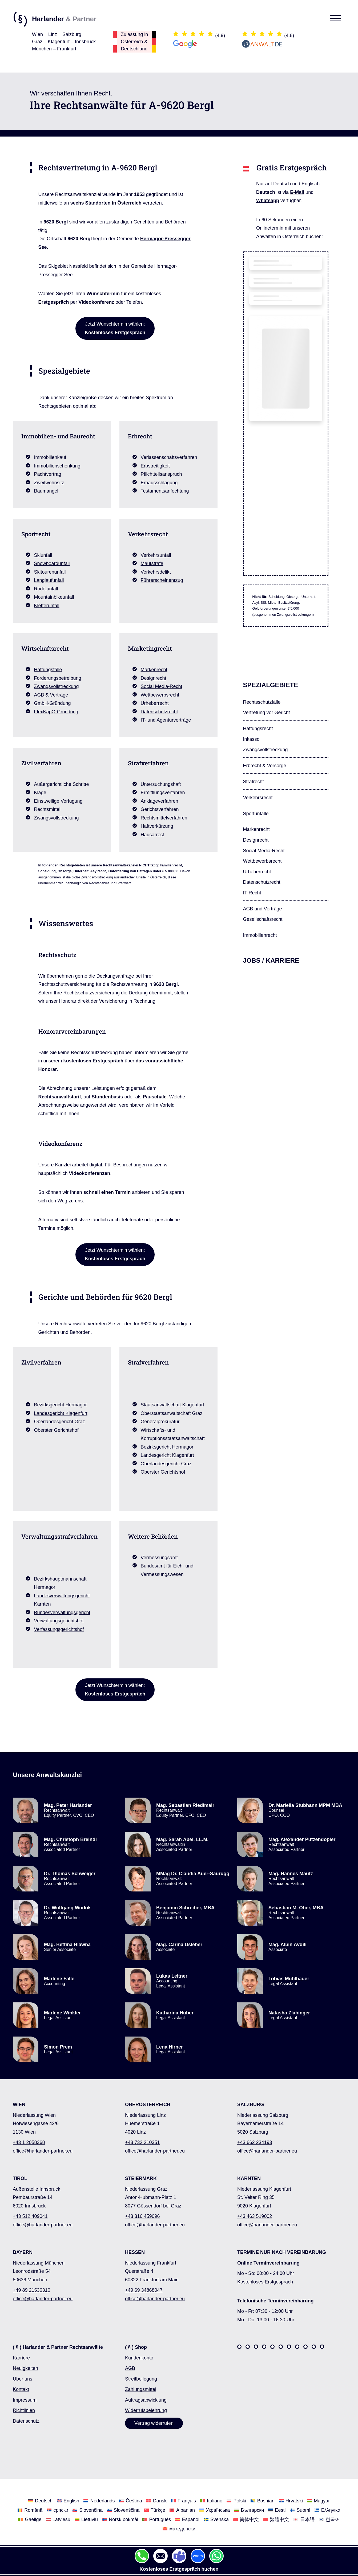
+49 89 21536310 (31, 2290)
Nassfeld (78, 266)
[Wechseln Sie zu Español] (187, 2519)
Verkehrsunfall (156, 555)
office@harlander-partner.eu (43, 2151)
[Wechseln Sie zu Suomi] (300, 2510)
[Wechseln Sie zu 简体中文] (246, 2519)
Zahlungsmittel (140, 2389)
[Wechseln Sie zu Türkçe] (154, 2510)
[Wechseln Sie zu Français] (183, 2500)
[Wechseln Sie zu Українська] (214, 2510)
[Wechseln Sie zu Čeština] (130, 2500)
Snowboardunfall (52, 563)
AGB (130, 2368)
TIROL (20, 2178)
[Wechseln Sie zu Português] (156, 2519)
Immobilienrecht (260, 935)
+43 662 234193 (254, 2142)
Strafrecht (253, 781)
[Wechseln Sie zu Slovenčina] (87, 2510)
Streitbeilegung (141, 2379)
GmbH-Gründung (52, 703)
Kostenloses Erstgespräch (265, 2282)
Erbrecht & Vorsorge (264, 765)
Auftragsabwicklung (146, 2400)
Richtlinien (24, 2410)
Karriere (21, 2358)
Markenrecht (154, 669)
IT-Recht (252, 892)
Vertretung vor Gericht (266, 712)
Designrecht (153, 678)
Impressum (25, 2400)
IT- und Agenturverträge (166, 720)
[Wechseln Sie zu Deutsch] (40, 2500)
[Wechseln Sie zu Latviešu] (58, 2519)
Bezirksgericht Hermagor (60, 1404)
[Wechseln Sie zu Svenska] (216, 2519)
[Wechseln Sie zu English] (68, 2500)
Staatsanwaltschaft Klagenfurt (172, 1404)
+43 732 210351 (142, 2142)
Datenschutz (26, 2421)
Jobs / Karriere (271, 960)
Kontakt (21, 2389)
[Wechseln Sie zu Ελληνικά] (327, 2510)
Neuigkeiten (25, 2368)
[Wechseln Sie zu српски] (57, 2510)
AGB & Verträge (51, 695)
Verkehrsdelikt (156, 572)
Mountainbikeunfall (54, 597)
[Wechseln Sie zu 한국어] (329, 2519)
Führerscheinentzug (162, 580)
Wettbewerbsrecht (160, 695)
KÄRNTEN (249, 2178)
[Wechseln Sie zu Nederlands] (99, 2500)
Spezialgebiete (270, 685)
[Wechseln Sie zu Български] (249, 2510)
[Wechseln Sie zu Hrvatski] (291, 2500)
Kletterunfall (46, 605)
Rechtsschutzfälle (262, 702)
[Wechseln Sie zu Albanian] (182, 2510)
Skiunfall (43, 555)
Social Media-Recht (161, 686)
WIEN (19, 2104)
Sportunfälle (256, 813)
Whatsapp (267, 200)
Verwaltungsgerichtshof (59, 1620)
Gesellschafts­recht (263, 919)
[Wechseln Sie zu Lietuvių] (86, 2519)
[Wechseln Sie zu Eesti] (277, 2510)
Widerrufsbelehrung (146, 2410)
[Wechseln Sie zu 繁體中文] (276, 2519)
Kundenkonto (139, 2358)
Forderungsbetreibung (57, 678)
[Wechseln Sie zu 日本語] (303, 2519)
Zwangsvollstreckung (56, 686)
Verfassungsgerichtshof (59, 1629)
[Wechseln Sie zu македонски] (179, 2528)
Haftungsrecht (258, 728)
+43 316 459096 (142, 2216)
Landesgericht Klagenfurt (60, 1413)
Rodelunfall (46, 588)
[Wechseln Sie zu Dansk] (156, 2500)
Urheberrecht (155, 703)
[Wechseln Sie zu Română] (30, 2510)
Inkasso (251, 739)
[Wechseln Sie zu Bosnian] (262, 2500)
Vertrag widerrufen (154, 2423)
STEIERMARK (141, 2178)
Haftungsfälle (48, 669)
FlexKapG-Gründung (56, 711)
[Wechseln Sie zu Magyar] (318, 2500)
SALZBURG (250, 2104)
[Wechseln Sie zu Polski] (236, 2500)
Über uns (22, 2379)
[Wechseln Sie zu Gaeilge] (29, 2519)
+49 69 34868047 (144, 2290)
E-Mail (297, 192)
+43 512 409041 (30, 2216)
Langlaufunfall (49, 580)
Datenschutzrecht (159, 711)
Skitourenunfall (50, 572)
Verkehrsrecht (258, 797)
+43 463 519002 (254, 2216)
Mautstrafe (152, 563)
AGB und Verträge (262, 908)
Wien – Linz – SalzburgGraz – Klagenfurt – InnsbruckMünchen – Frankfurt (64, 41)
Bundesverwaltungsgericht (62, 1612)
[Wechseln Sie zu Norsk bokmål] (120, 2519)
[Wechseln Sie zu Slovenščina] (123, 2510)
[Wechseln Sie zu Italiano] (211, 2500)
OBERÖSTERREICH (147, 2104)
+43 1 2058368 (29, 2142)
